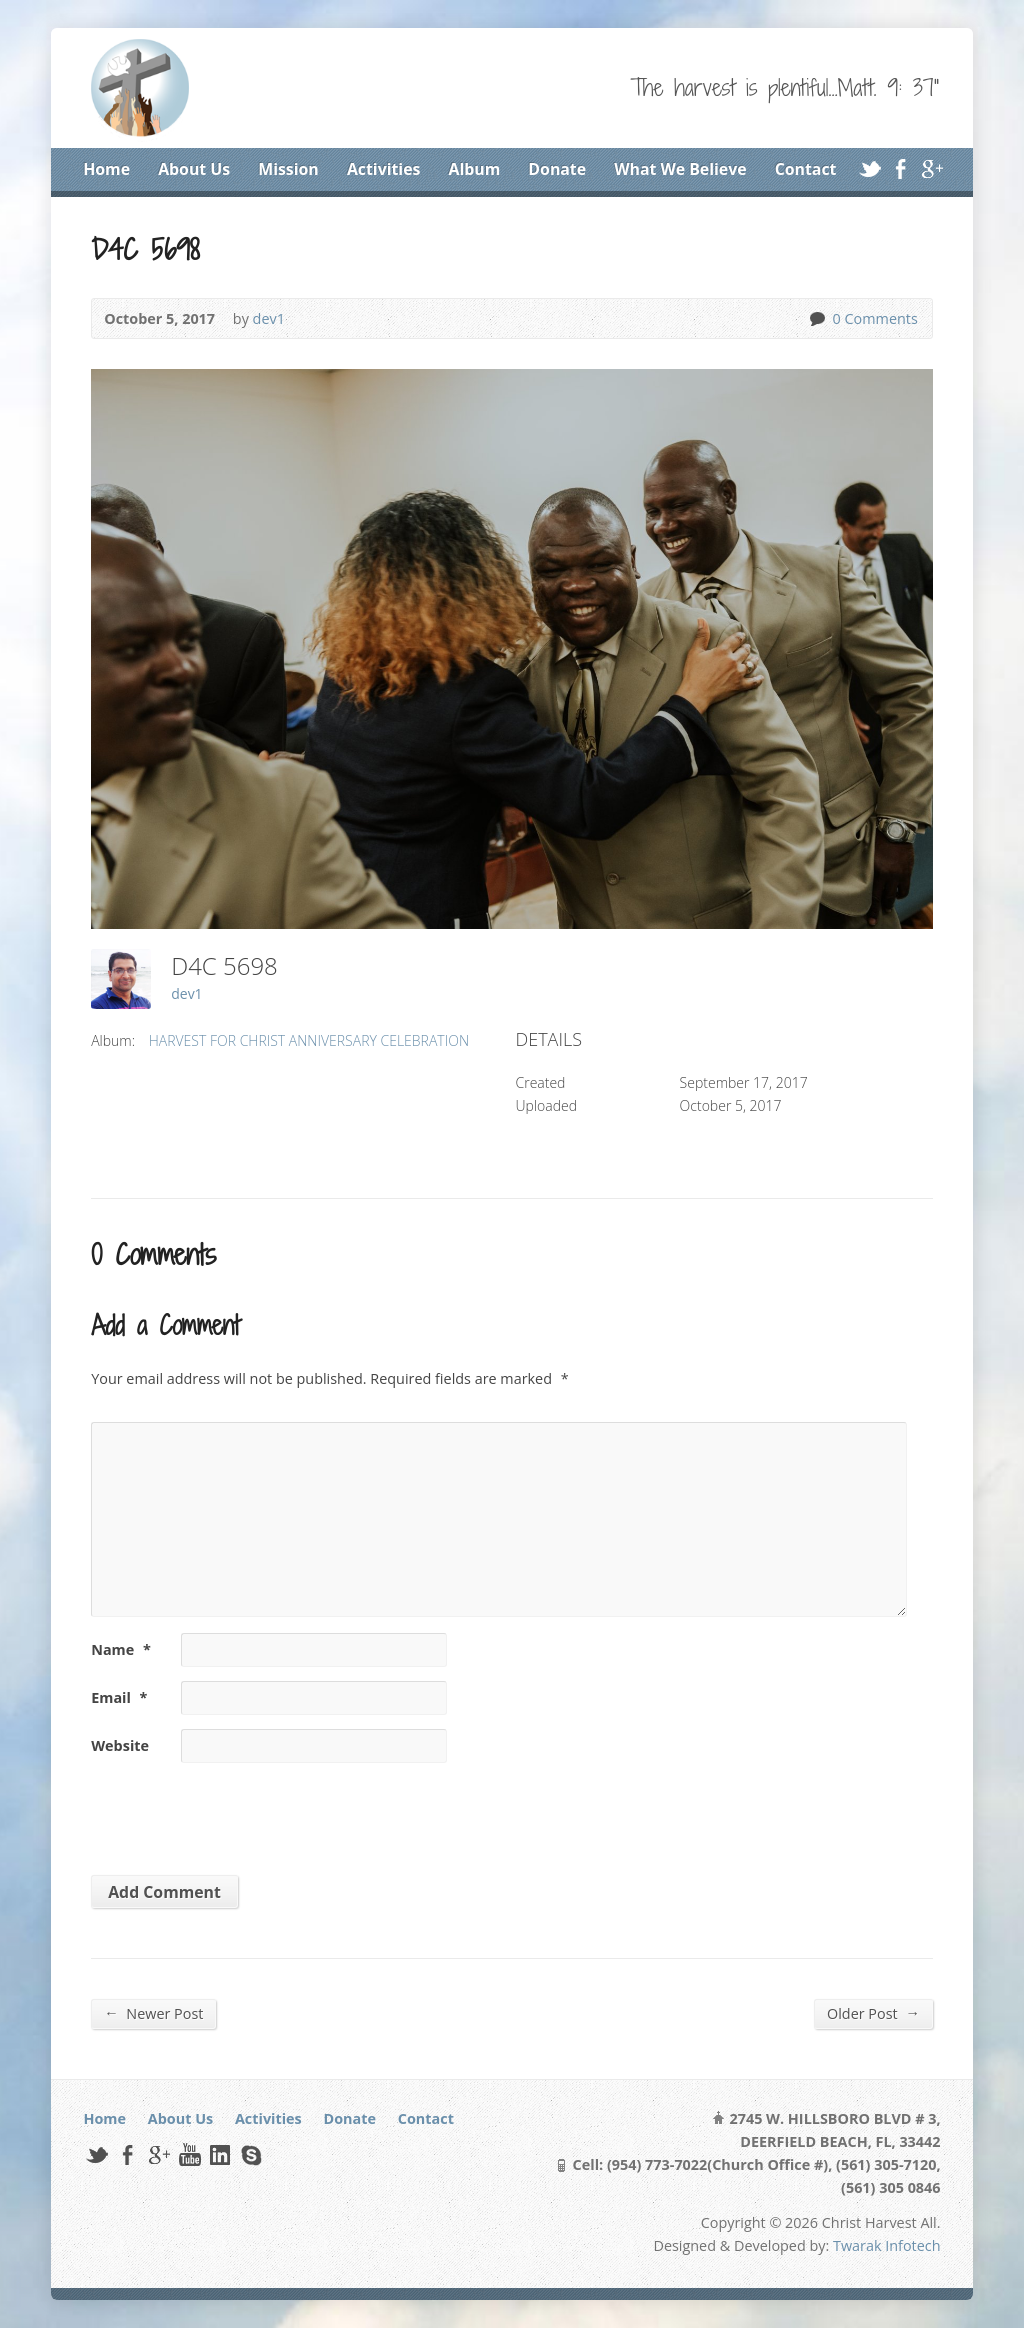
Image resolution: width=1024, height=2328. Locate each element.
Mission (288, 169)
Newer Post (153, 2013)
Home (106, 169)
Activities (384, 169)
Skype (250, 2154)
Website (120, 1745)
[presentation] (228, 1812)
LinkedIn (219, 2154)
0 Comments (816, 318)
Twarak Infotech (887, 2245)
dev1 (269, 318)
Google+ (931, 168)
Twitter (869, 168)
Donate (557, 169)
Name (121, 1649)
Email (119, 1697)
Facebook (900, 168)
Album (475, 169)
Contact (806, 169)
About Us (194, 169)
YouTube (189, 2154)
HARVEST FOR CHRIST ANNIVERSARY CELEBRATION (309, 1040)
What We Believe (680, 169)
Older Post (873, 2013)
